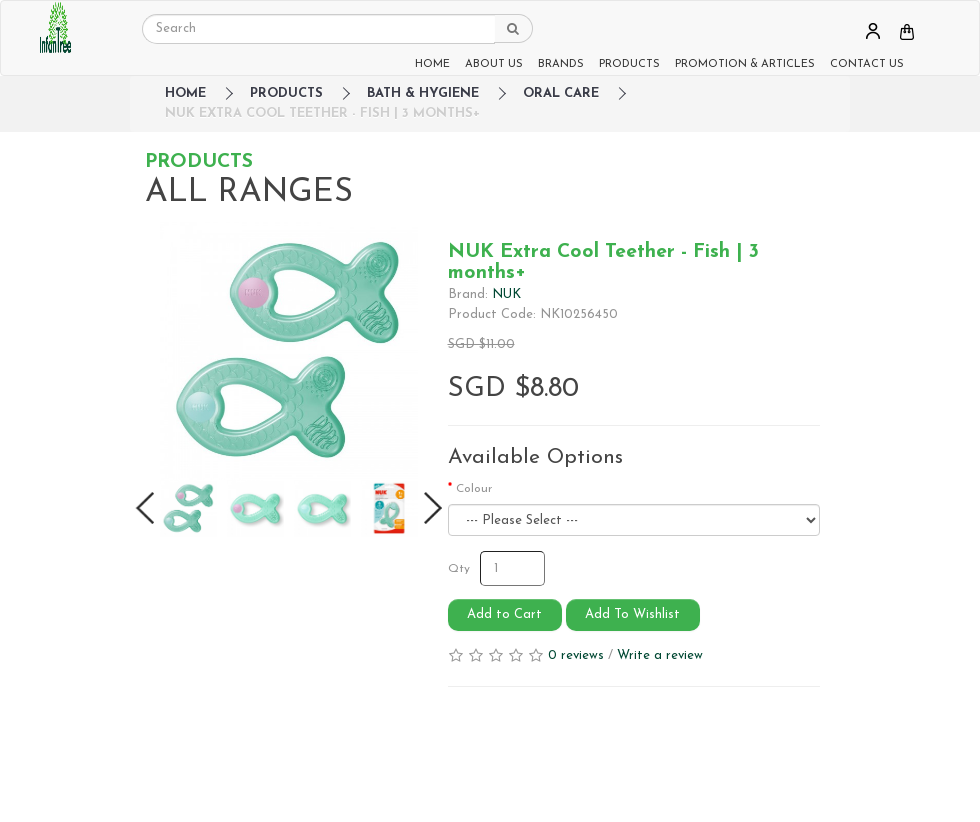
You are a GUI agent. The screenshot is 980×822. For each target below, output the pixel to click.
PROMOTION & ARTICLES (745, 64)
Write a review (660, 655)
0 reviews (576, 655)
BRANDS (561, 64)
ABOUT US (494, 64)
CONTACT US (867, 64)
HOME (432, 64)
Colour (474, 489)
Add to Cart (504, 614)
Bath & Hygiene (423, 93)
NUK (506, 294)
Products (286, 93)
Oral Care (561, 93)
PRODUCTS (629, 64)
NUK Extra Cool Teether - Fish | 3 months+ (322, 113)
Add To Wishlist (632, 614)
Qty (459, 569)
